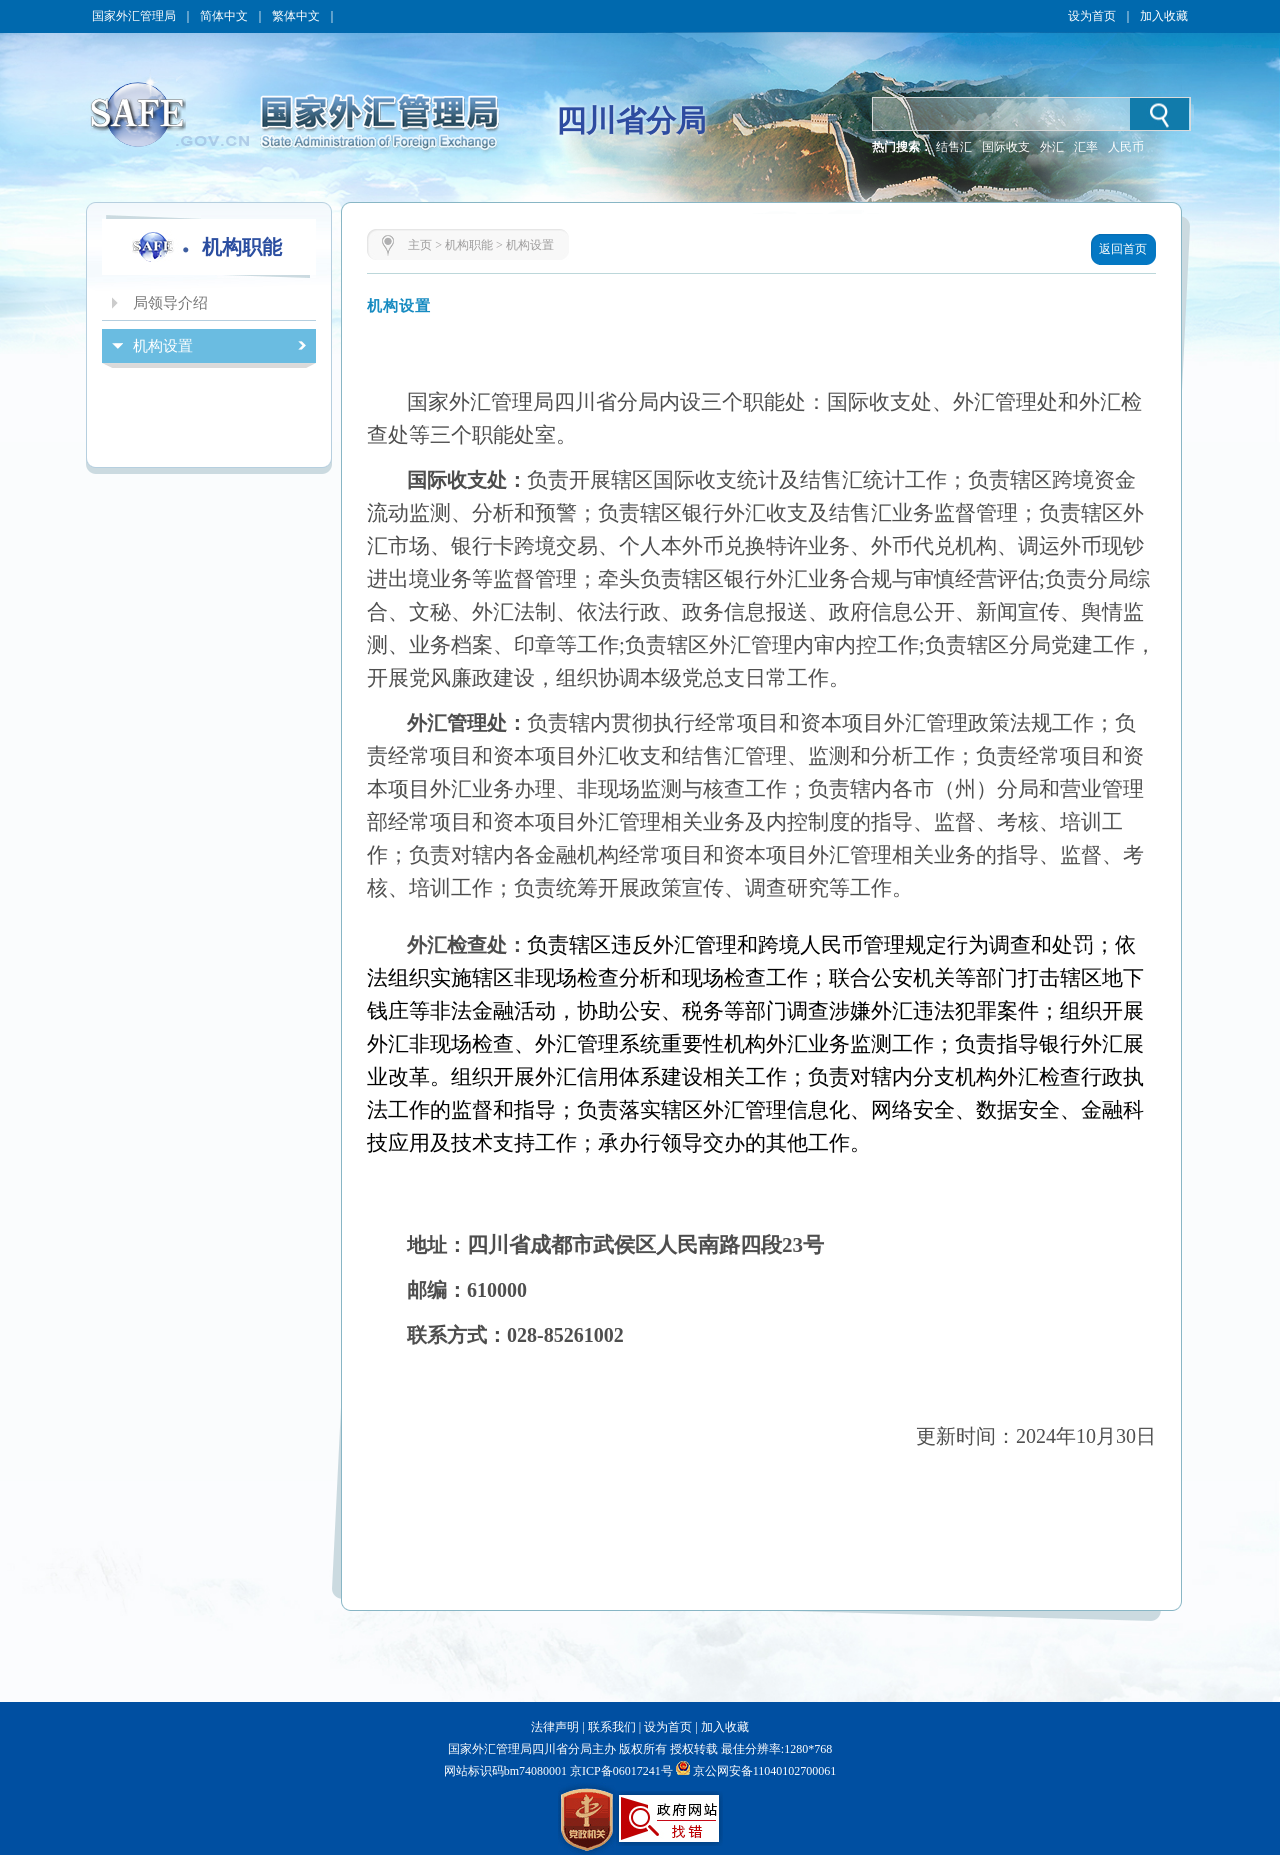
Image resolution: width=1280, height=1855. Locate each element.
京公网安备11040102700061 (765, 1771)
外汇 (1052, 147)
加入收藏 (1164, 16)
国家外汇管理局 (134, 16)
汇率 (1086, 147)
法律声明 (555, 1727)
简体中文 (224, 16)
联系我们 (612, 1727)
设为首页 (1092, 16)
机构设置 (530, 245)
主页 (420, 245)
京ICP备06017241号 (620, 1771)
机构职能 (469, 245)
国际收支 (1006, 147)
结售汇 (954, 147)
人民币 (1126, 147)
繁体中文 (296, 16)
